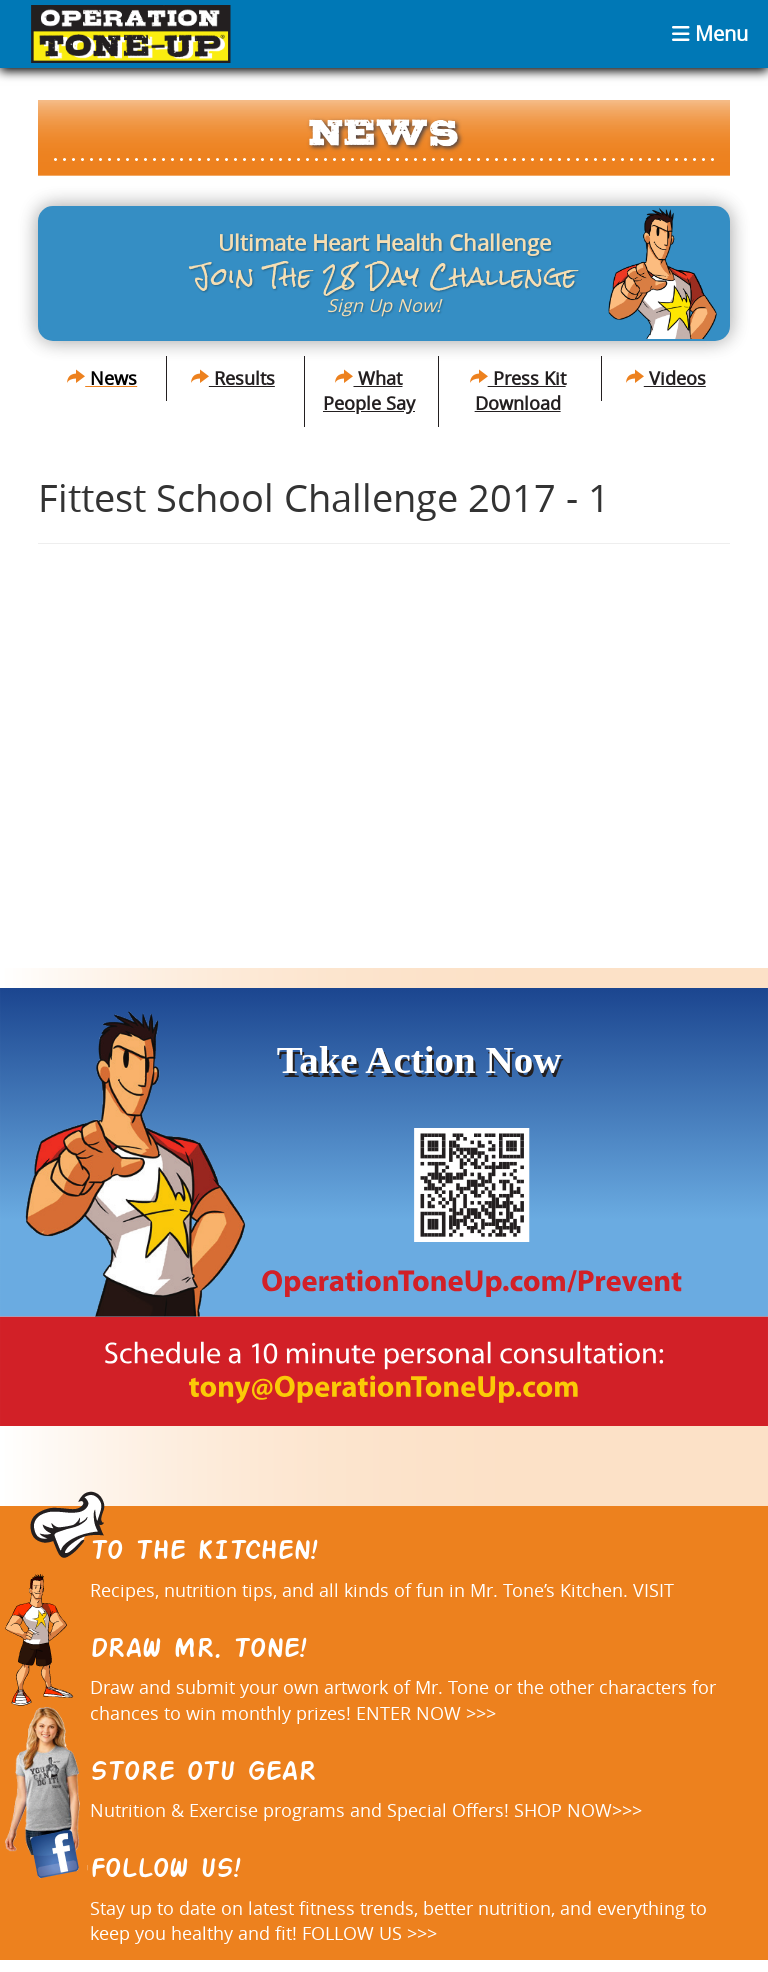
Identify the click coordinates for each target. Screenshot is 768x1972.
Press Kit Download (518, 391)
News (102, 378)
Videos (666, 378)
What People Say (369, 391)
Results (233, 378)
